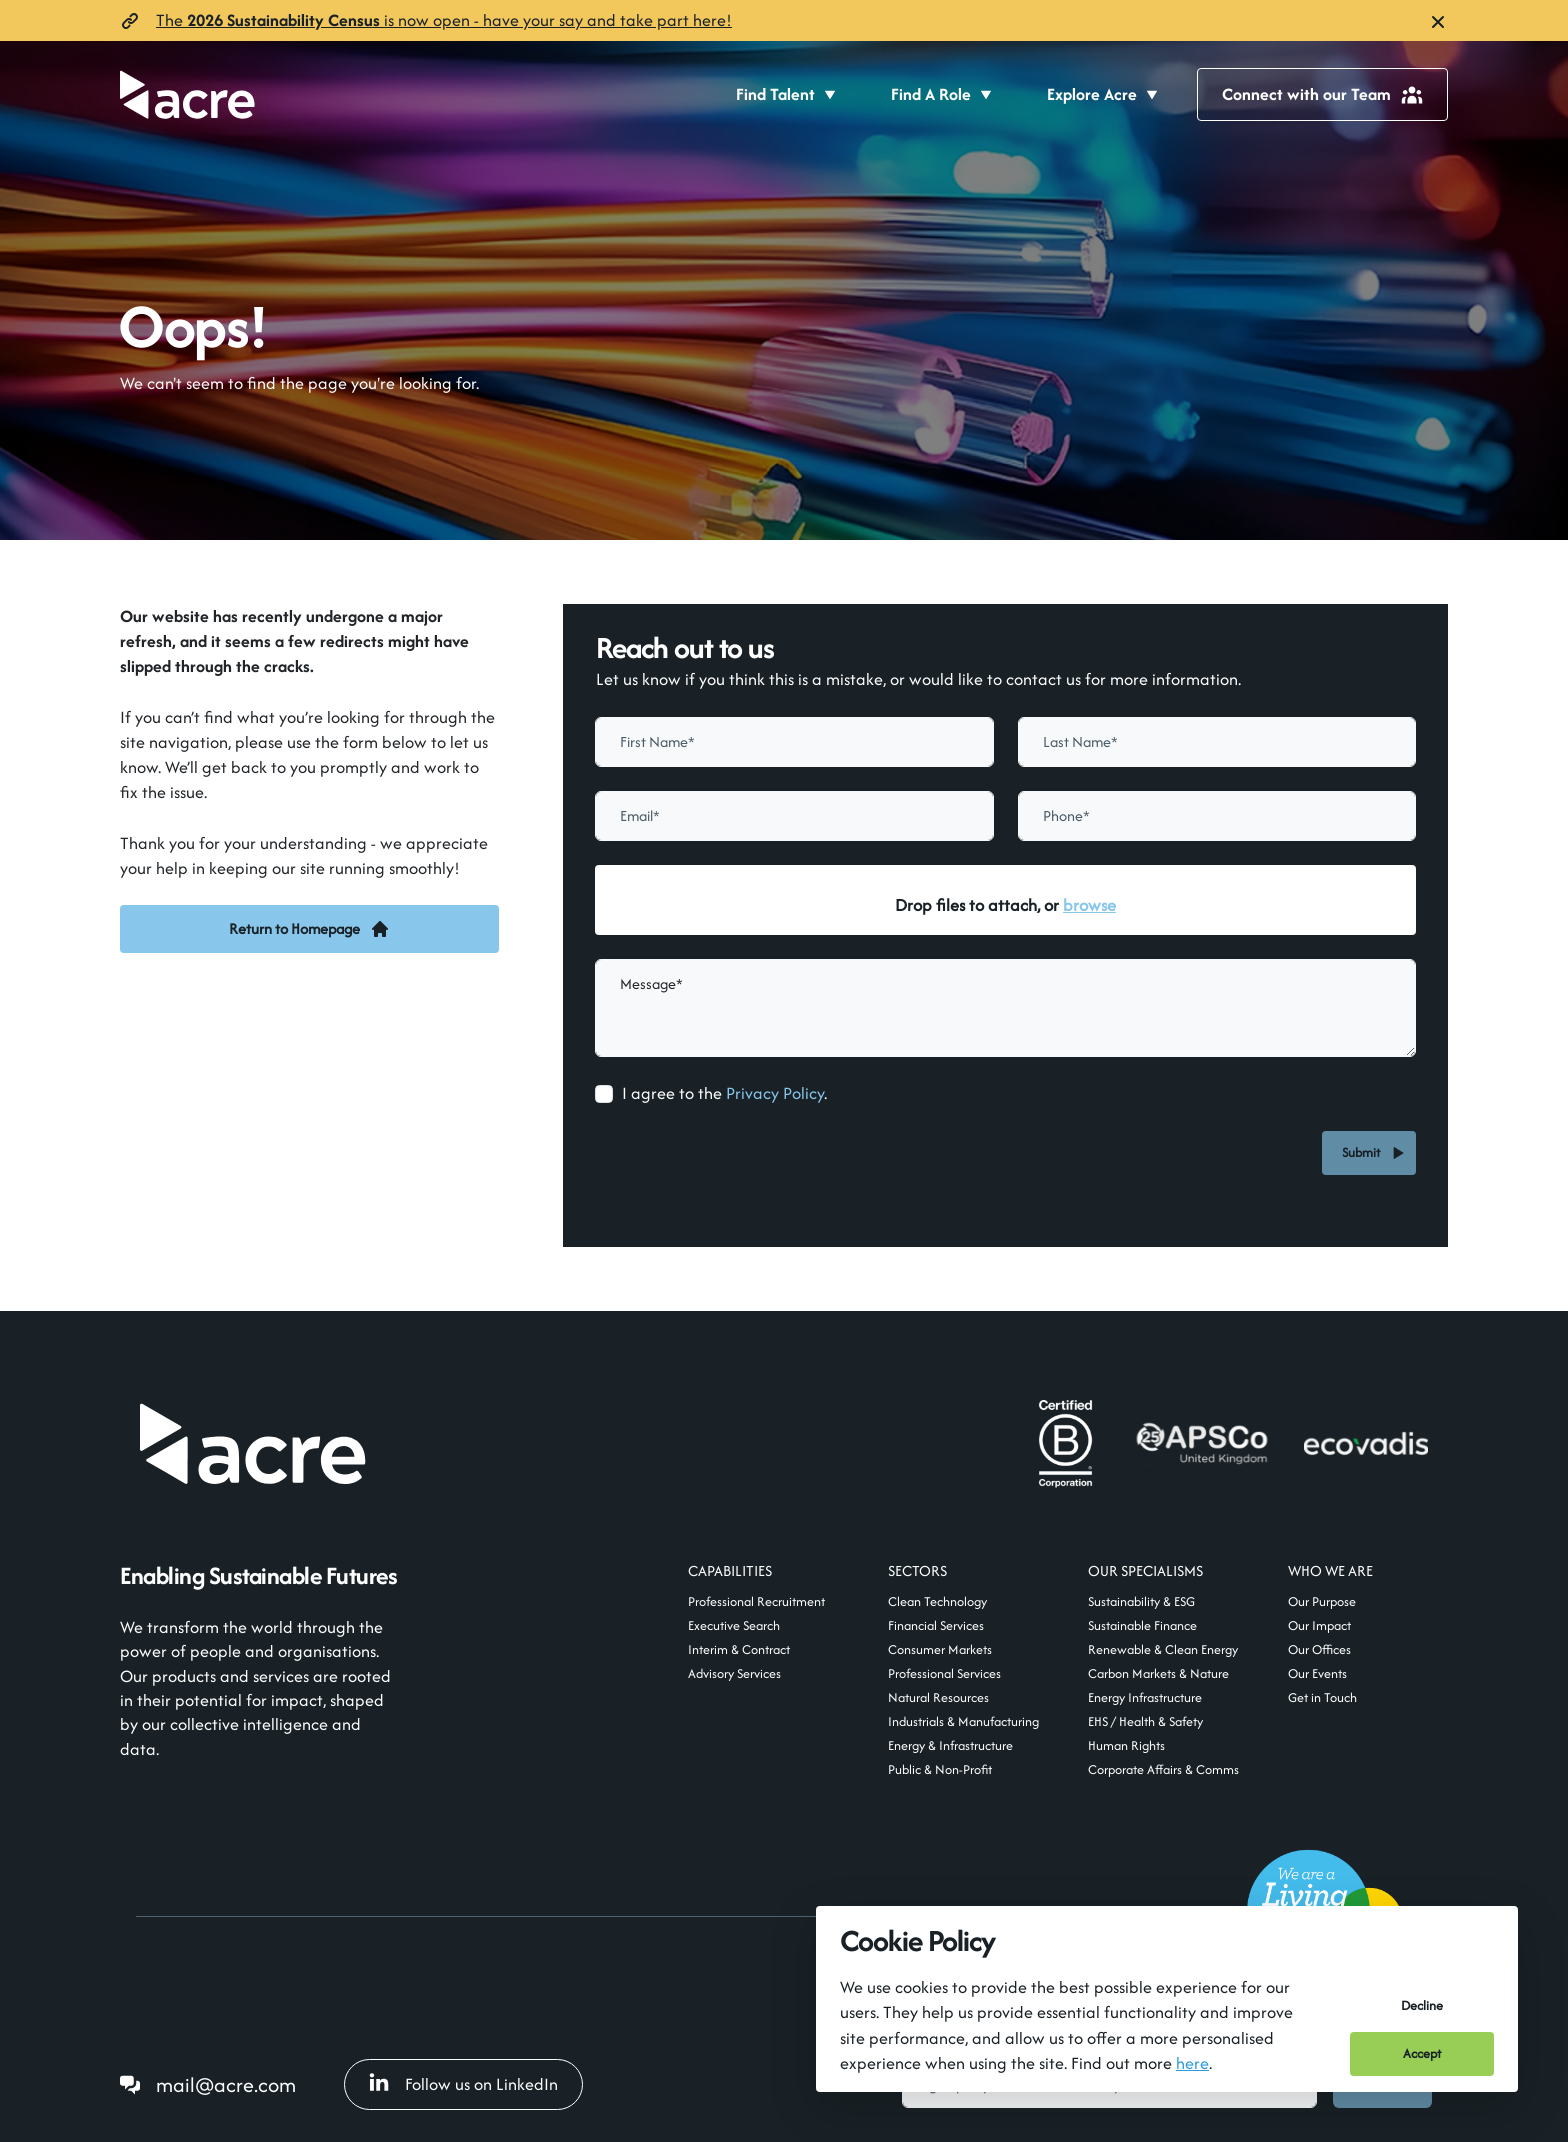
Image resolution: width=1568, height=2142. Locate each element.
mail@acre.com (226, 2084)
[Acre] (187, 94)
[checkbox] (604, 1094)
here (1192, 2063)
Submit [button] (1364, 1152)
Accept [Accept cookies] (1422, 2053)
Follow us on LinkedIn (463, 2084)
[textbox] (794, 742)
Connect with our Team (1322, 94)
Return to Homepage (309, 928)
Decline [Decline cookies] (1422, 2005)
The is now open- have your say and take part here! (444, 20)
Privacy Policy (775, 1093)
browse (1089, 905)
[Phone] (1217, 816)
